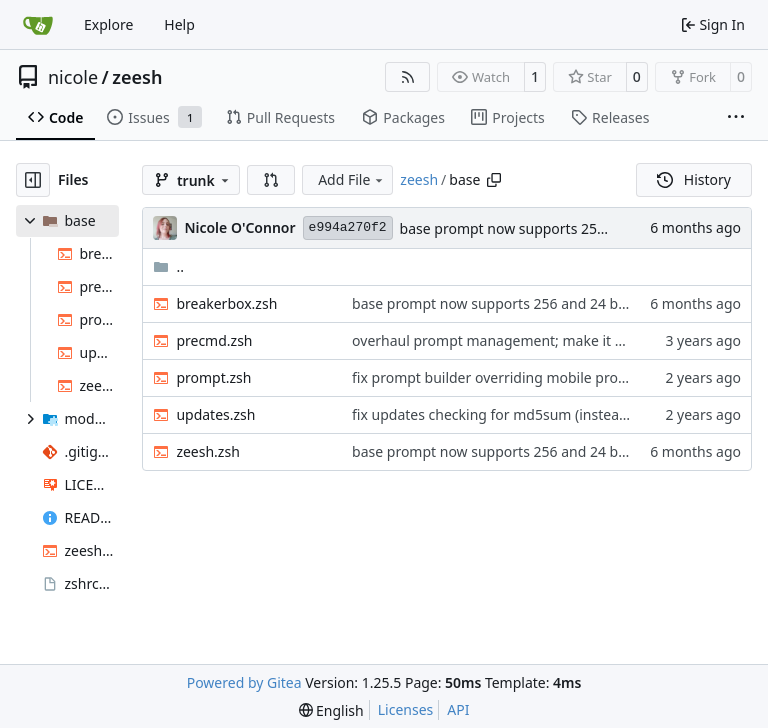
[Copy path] (494, 180)
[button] (271, 180)
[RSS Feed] (408, 77)
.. (168, 266)
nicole (73, 77)
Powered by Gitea (244, 682)
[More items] (736, 118)
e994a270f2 (348, 227)
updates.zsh (215, 414)
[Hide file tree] (33, 180)
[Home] (38, 25)
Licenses (406, 709)
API (458, 709)
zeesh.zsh (207, 451)
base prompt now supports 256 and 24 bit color (555, 228)
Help (179, 24)
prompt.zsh (213, 377)
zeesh (137, 77)
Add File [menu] (352, 179)
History (694, 179)
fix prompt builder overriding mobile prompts (501, 377)
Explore (108, 24)
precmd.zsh (214, 340)
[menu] (331, 710)
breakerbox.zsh (226, 303)
